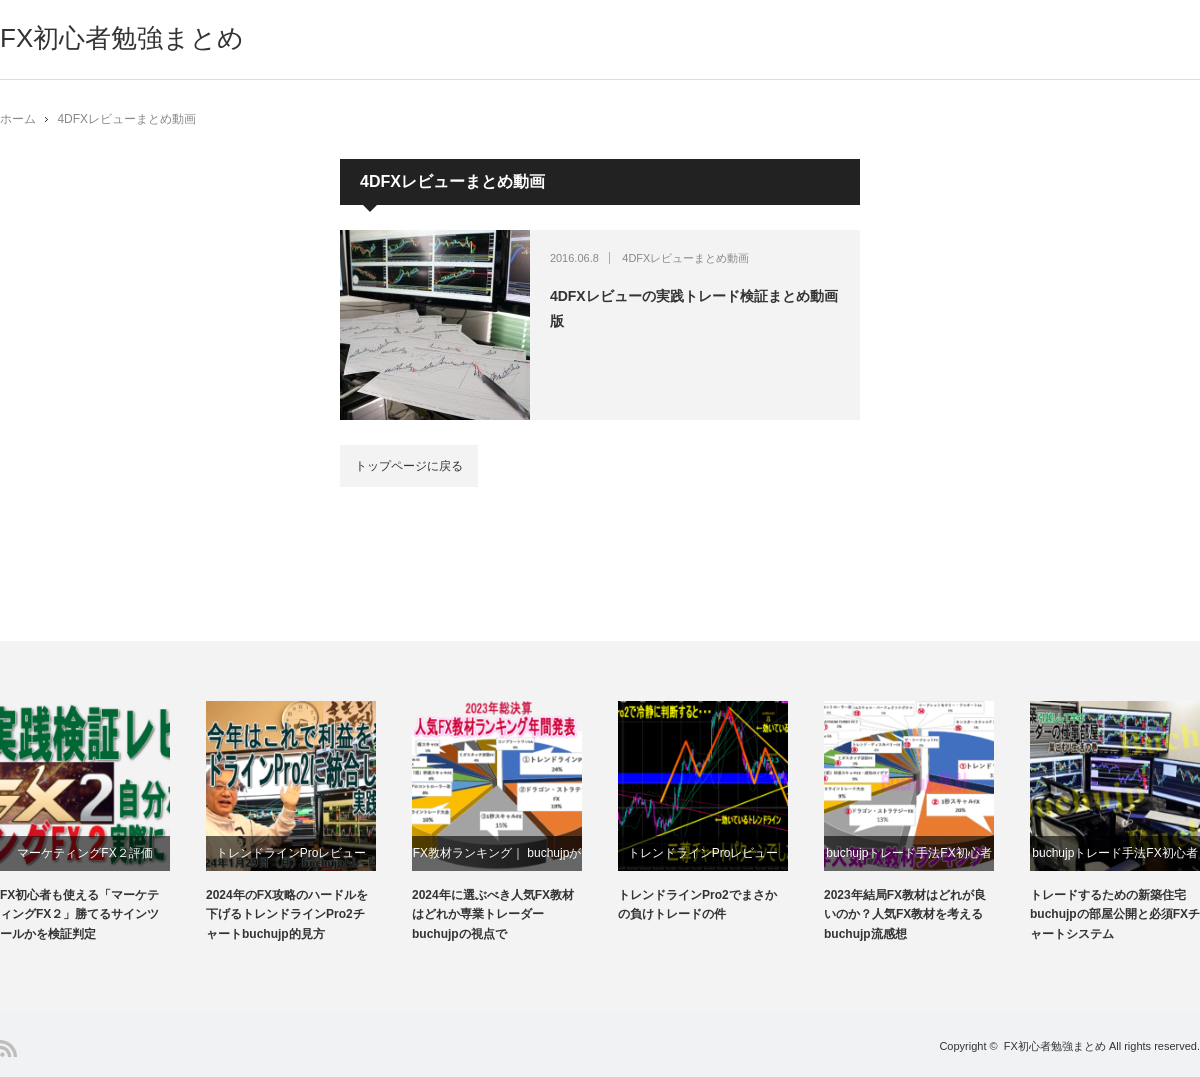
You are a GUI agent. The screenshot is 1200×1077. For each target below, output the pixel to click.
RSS (8, 1048)
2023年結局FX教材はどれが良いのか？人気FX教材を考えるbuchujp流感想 (905, 914)
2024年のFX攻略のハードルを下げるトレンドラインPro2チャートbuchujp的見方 (287, 914)
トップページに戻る (409, 466)
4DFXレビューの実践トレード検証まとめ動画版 (694, 308)
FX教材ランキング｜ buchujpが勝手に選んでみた (497, 858)
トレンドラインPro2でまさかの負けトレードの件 (697, 904)
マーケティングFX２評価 (84, 853)
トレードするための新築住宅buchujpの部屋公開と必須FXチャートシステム (1115, 914)
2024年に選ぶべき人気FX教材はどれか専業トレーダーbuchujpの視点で (493, 914)
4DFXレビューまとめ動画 (126, 119)
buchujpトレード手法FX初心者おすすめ (908, 858)
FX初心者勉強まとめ (122, 38)
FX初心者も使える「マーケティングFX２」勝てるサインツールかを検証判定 (79, 914)
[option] (103, 822)
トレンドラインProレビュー (291, 853)
